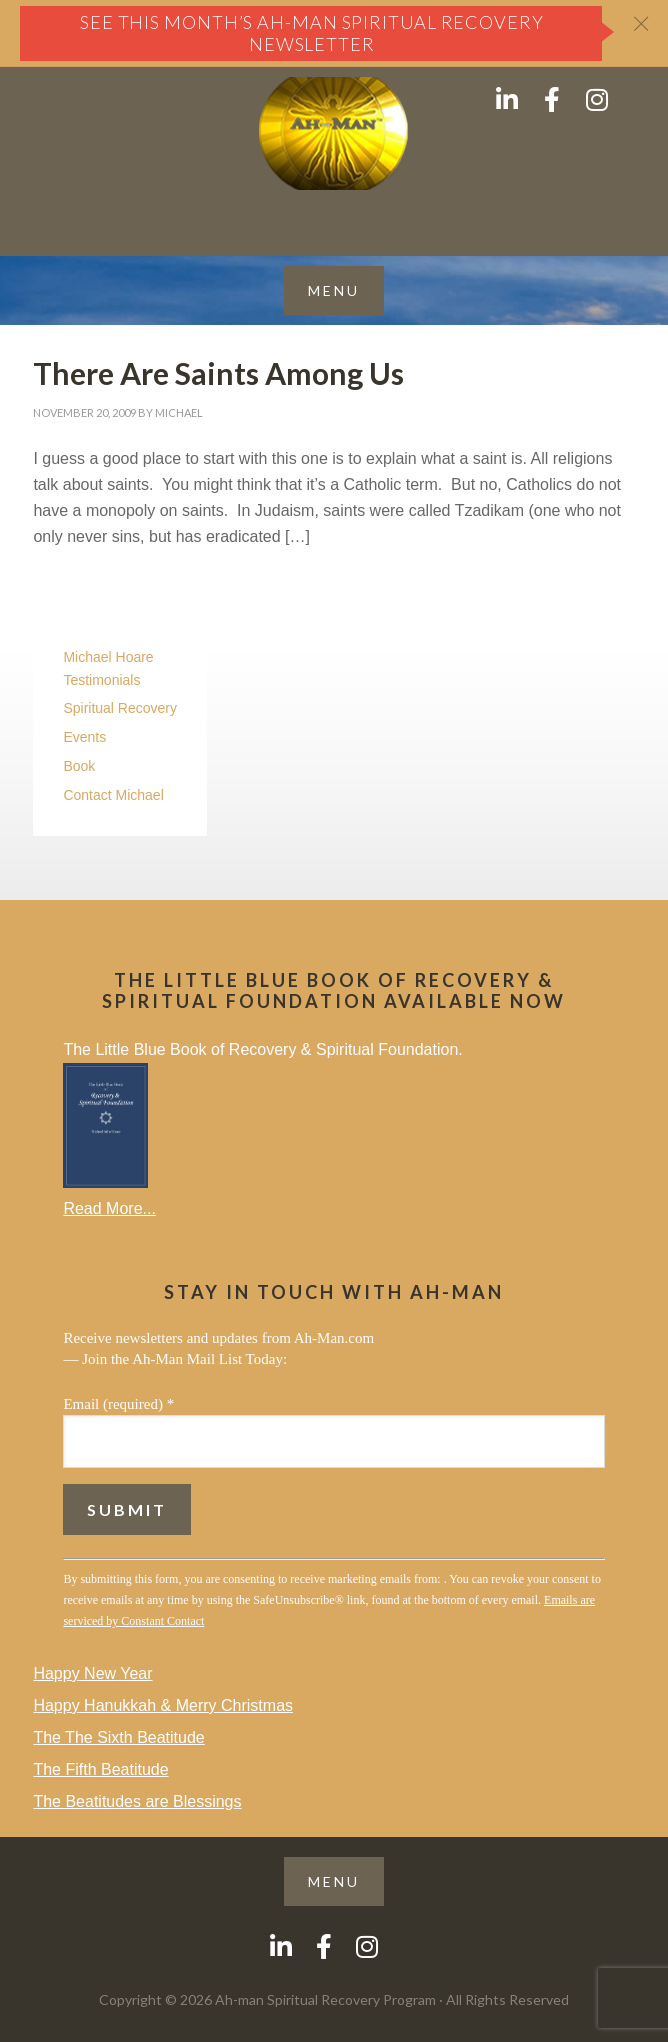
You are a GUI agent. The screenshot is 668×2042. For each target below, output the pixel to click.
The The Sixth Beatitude (118, 1737)
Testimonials (101, 680)
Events (84, 737)
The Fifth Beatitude (100, 1769)
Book (79, 766)
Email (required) (118, 1404)
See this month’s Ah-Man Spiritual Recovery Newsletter (312, 33)
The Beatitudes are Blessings (137, 1801)
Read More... (109, 1208)
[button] (334, 290)
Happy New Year (92, 1673)
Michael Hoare (108, 657)
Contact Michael (113, 795)
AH (334, 133)
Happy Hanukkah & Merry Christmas (163, 1705)
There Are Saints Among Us (218, 373)
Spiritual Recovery (120, 708)
